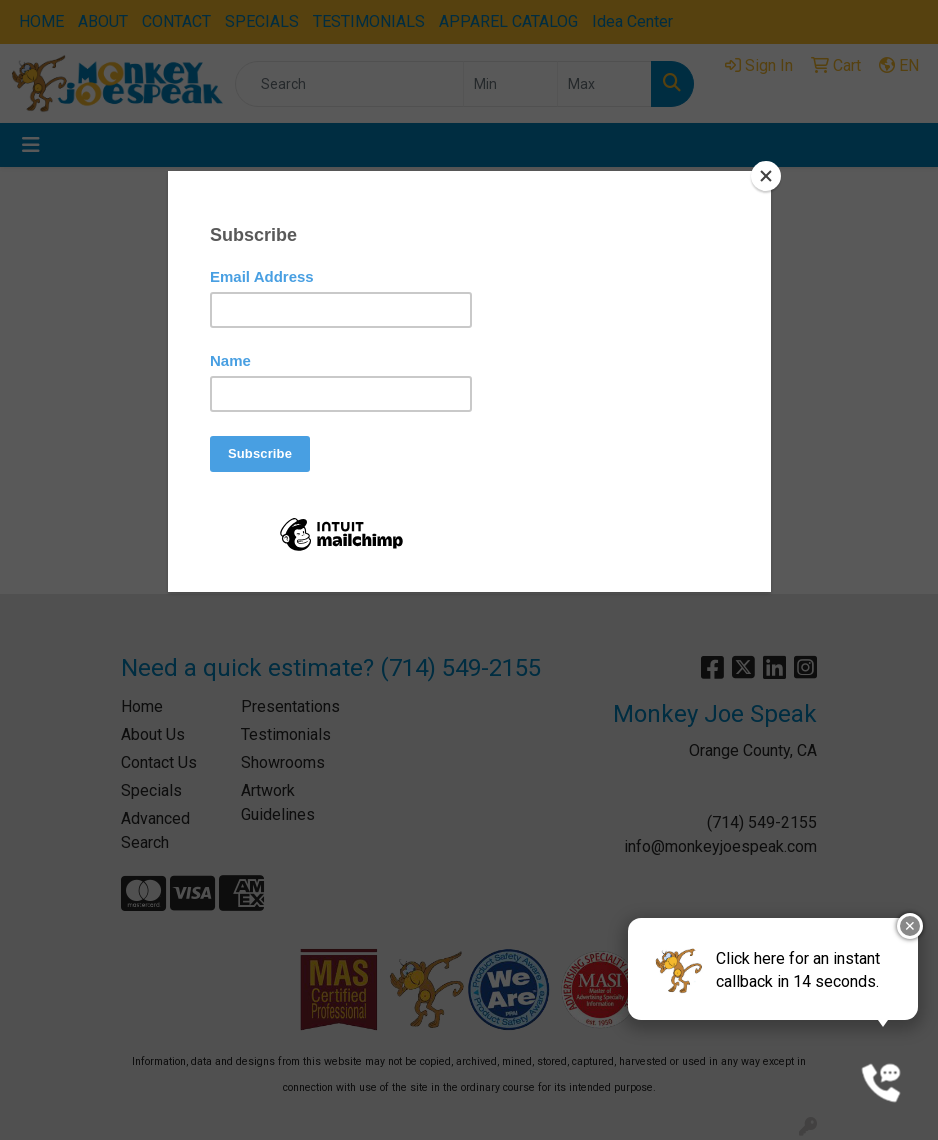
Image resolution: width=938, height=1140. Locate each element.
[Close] (766, 176)
